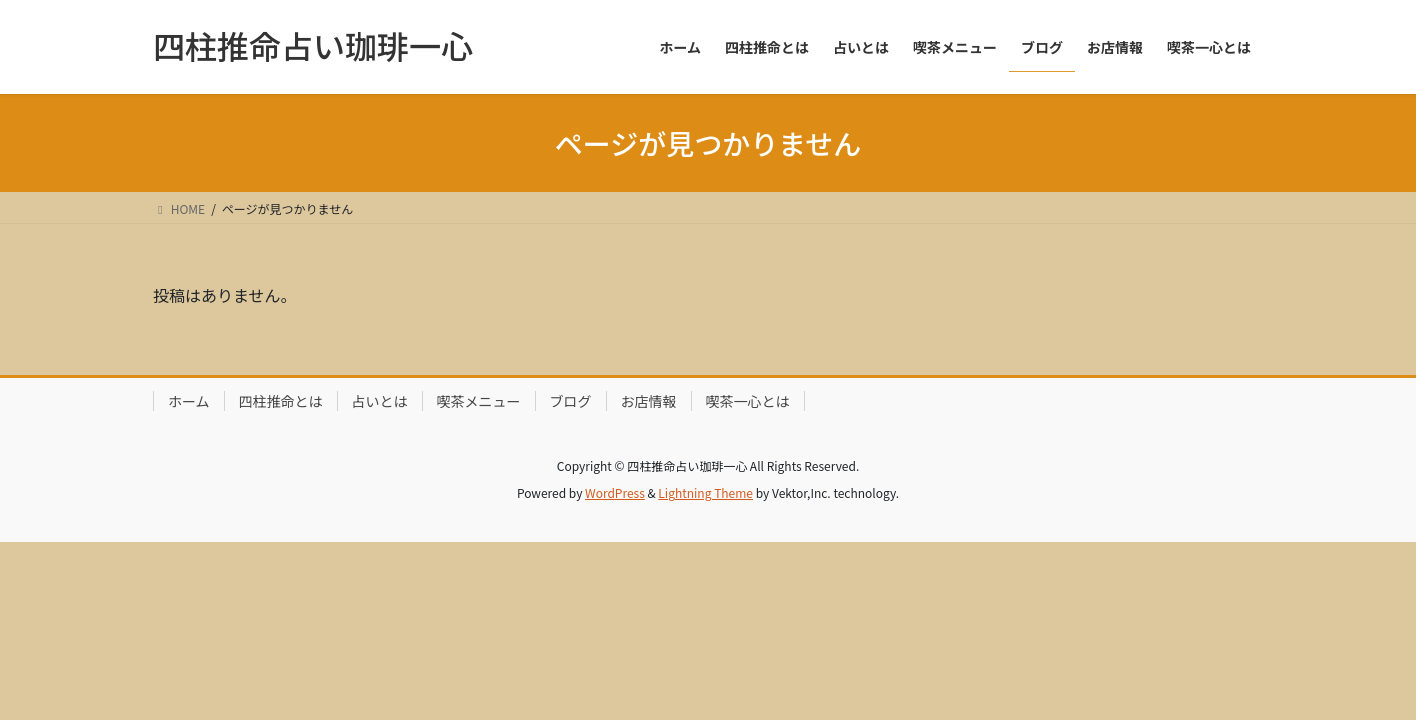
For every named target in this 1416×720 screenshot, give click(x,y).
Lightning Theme (705, 492)
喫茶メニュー (479, 401)
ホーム (189, 401)
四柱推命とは (281, 401)
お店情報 (649, 401)
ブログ (571, 401)
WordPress (615, 492)
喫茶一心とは (748, 401)
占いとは (380, 401)
